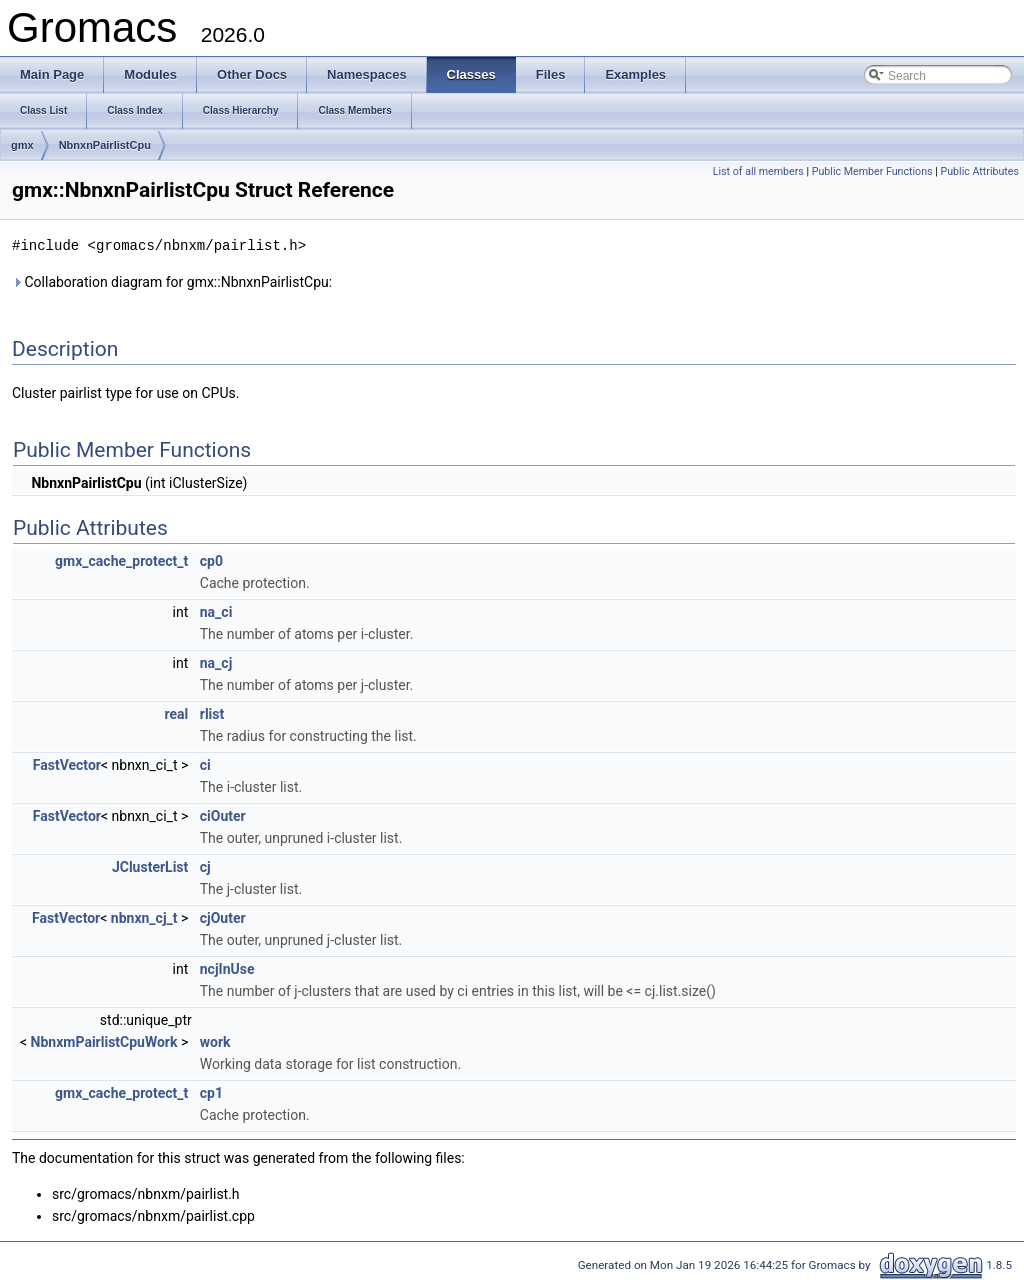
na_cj (216, 662)
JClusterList (150, 866)
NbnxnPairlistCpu (105, 145)
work (215, 1041)
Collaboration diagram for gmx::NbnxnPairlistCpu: (172, 281)
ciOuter (223, 815)
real (177, 713)
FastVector (67, 764)
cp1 (211, 1092)
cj (205, 866)
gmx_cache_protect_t (121, 560)
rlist (212, 713)
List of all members (758, 171)
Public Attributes (979, 171)
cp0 (211, 560)
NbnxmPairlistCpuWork (104, 1041)
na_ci (216, 611)
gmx (22, 145)
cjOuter (223, 917)
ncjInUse (227, 968)
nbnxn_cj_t (144, 917)
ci (205, 764)
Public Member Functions (872, 171)
